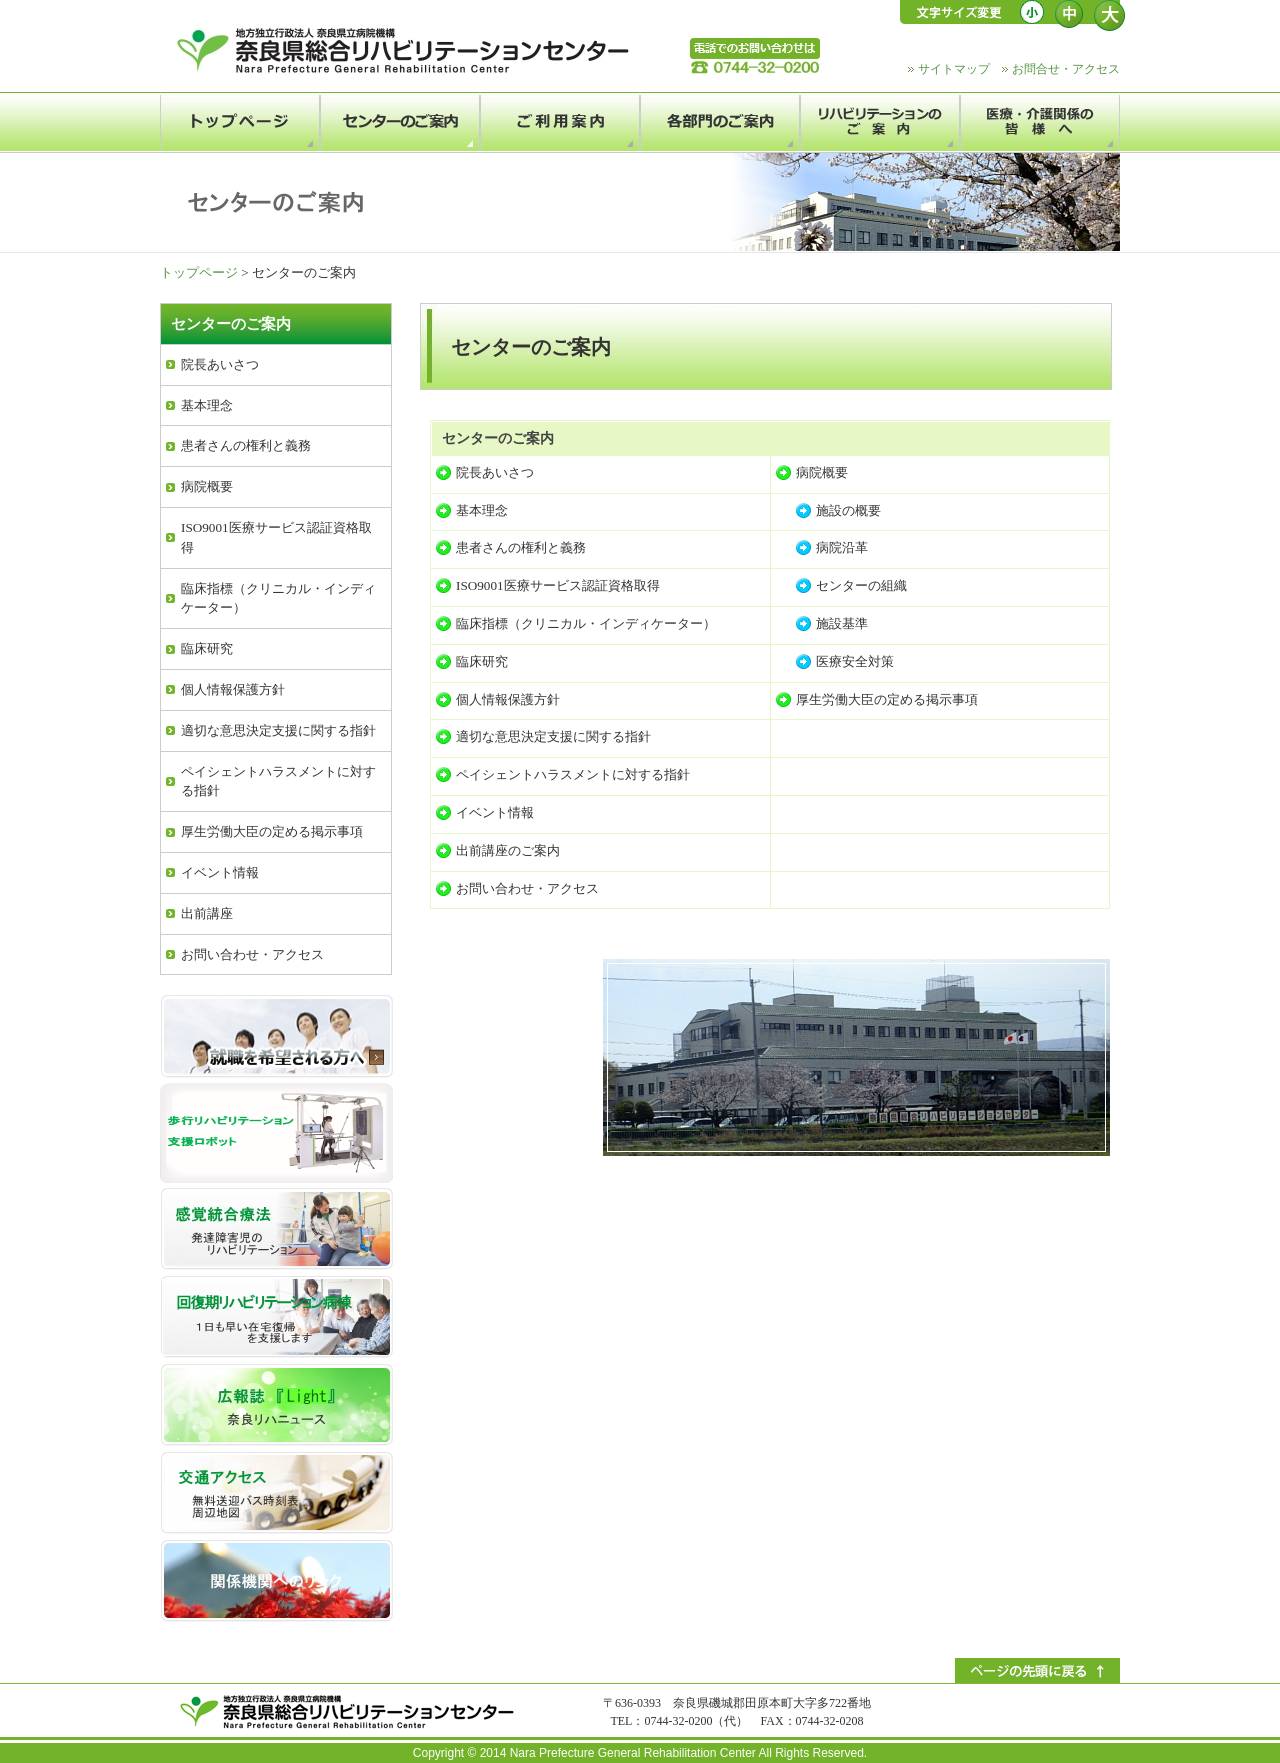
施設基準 (842, 623)
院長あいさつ (495, 472)
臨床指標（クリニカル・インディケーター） (586, 623)
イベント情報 (495, 812)
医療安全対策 (855, 661)
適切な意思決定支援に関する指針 (553, 736)
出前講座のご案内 (508, 850)
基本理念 (482, 510)
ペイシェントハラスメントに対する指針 (573, 774)
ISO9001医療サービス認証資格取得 (558, 585)
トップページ (199, 272)
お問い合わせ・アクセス (527, 888)
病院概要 (822, 472)
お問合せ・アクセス (1066, 69)
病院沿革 (842, 547)
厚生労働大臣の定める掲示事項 (887, 699)
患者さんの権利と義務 (521, 547)
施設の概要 (848, 510)
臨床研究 (482, 661)
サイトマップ (954, 69)
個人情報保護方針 (508, 699)
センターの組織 (861, 585)
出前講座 (207, 913)
